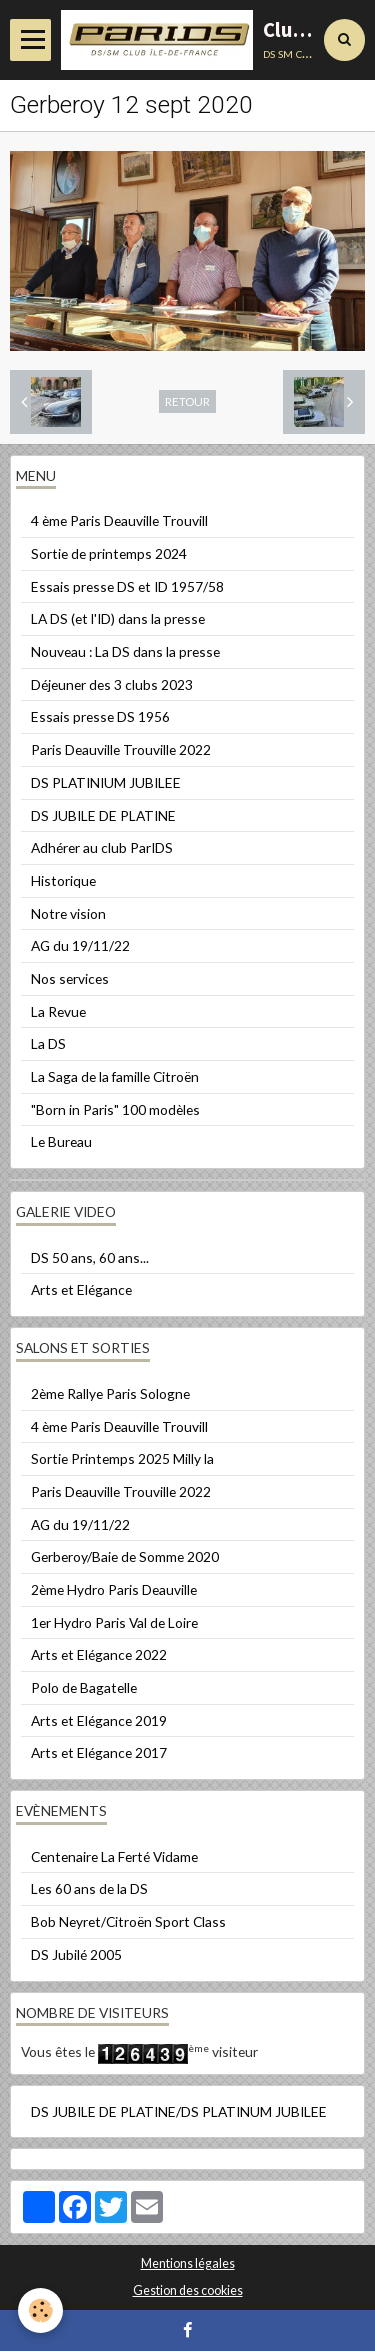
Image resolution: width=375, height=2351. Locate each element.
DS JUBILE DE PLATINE (103, 815)
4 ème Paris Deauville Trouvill (119, 520)
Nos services (70, 978)
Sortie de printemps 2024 (109, 553)
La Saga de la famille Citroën (115, 1076)
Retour (187, 401)
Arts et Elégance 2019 (99, 1720)
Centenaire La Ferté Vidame (114, 1856)
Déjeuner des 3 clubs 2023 (112, 684)
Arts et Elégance (81, 1289)
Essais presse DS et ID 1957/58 (127, 586)
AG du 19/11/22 (80, 945)
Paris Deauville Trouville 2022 (121, 749)
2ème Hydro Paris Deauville (114, 1589)
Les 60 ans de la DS (89, 1888)
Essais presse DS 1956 (100, 716)
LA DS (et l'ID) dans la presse (118, 618)
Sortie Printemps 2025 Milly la (122, 1458)
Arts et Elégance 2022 (99, 1654)
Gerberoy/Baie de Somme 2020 (125, 1556)
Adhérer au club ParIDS (102, 847)
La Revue (58, 1011)
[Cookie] (40, 2310)
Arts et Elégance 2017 (99, 1752)
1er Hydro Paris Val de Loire (114, 1622)
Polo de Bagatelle (84, 1687)
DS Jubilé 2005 (76, 1954)
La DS (48, 1043)
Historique (63, 880)
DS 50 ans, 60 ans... (90, 1257)
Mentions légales (188, 2263)
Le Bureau (61, 1141)
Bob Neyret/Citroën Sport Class (128, 1921)
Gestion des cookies (188, 2290)
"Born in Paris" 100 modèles (115, 1109)
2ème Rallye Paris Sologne (110, 1393)
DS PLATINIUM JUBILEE (106, 782)
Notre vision (68, 913)
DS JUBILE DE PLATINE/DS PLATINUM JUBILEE (179, 2111)
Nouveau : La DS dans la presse (125, 651)
